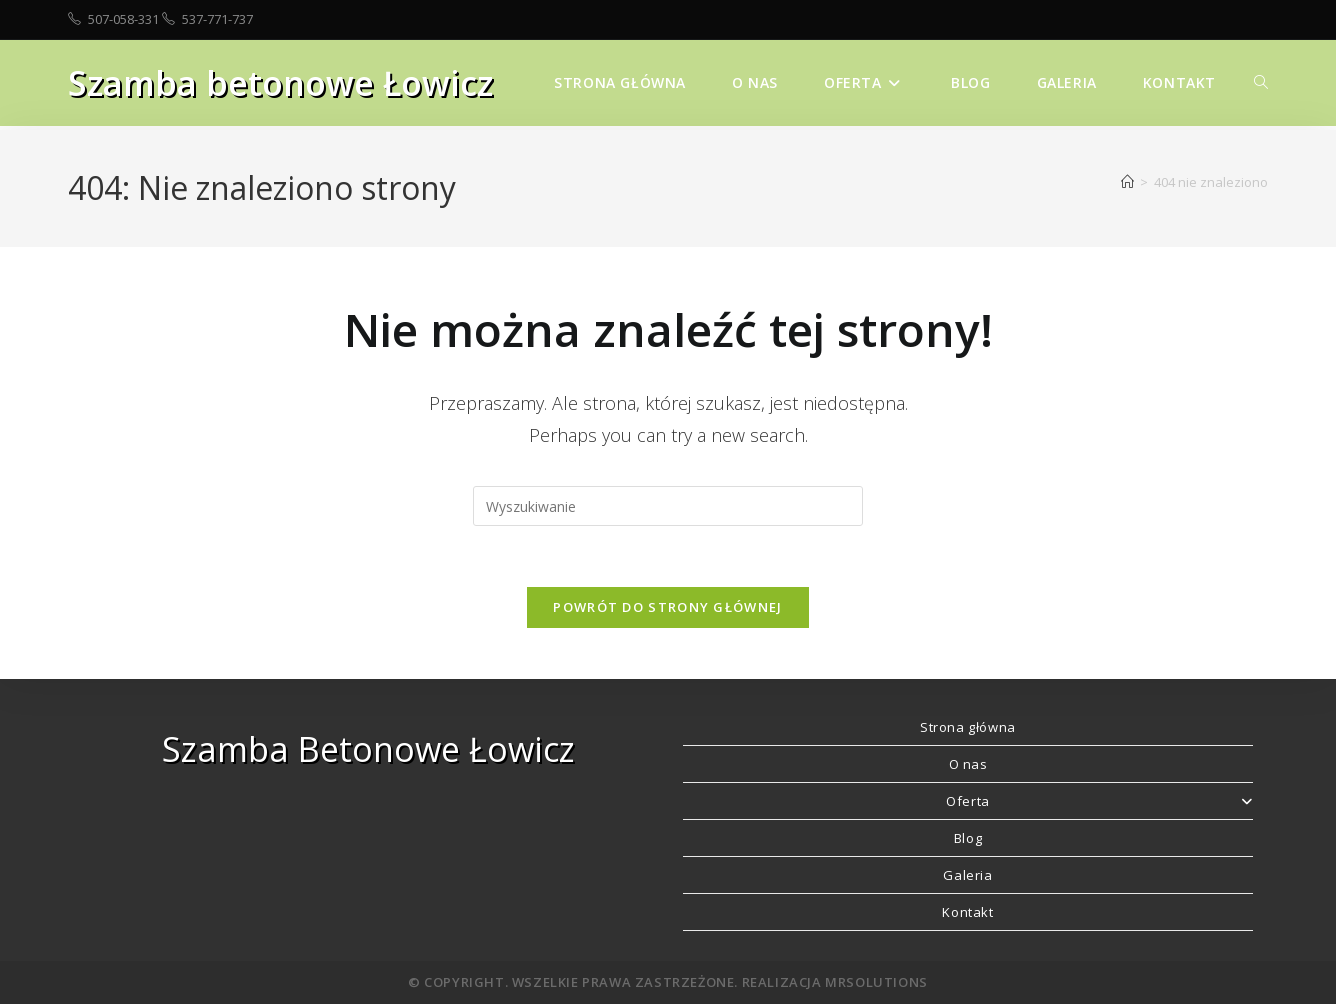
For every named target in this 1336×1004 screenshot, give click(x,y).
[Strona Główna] (1127, 182)
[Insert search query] (668, 506)
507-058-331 (123, 19)
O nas (968, 764)
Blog (968, 838)
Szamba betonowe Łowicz (280, 83)
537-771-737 (217, 19)
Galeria (967, 875)
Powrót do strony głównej (667, 607)
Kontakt (967, 912)
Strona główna (968, 727)
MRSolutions (876, 982)
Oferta (1099, 801)
